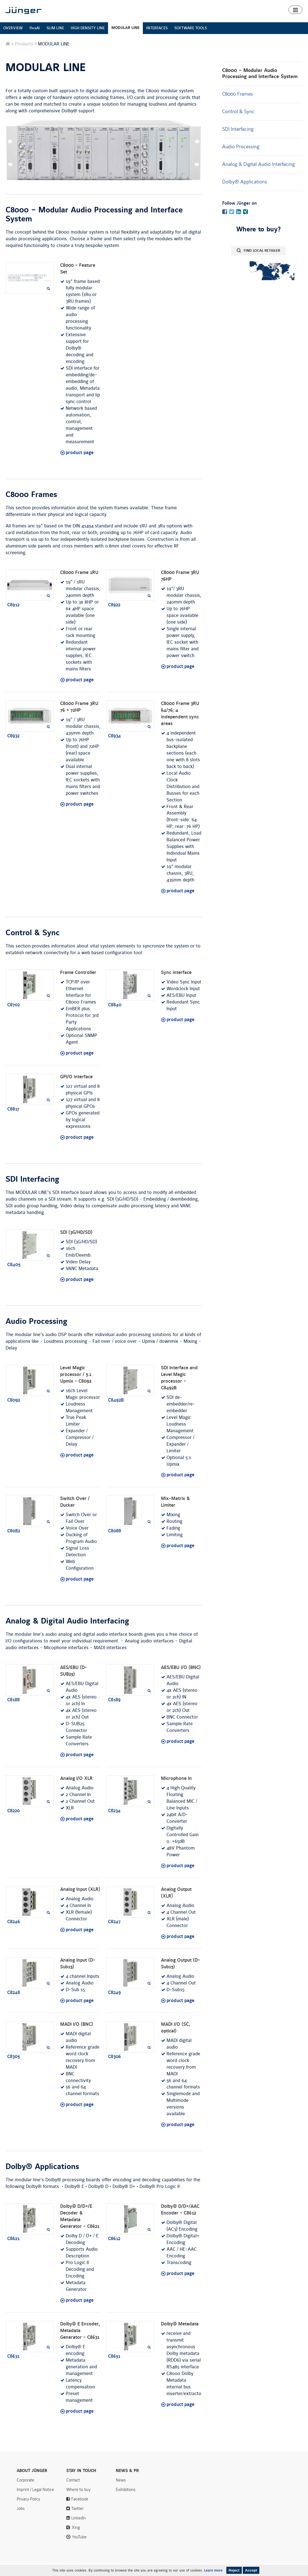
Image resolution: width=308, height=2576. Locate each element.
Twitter (77, 2521)
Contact (278, 5)
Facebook (79, 2511)
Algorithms (203, 20)
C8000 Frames (237, 107)
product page (80, 465)
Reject (234, 2570)
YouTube (79, 2549)
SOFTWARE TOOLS (190, 40)
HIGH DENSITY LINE (88, 40)
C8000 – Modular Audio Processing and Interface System (260, 86)
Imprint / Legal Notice (35, 2502)
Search (299, 5)
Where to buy (280, 20)
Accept (251, 2570)
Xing (76, 2540)
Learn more (213, 2570)
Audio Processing (240, 159)
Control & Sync (238, 124)
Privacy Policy (28, 2511)
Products (148, 20)
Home (129, 20)
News (241, 5)
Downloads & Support (240, 20)
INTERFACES (157, 40)
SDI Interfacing (237, 142)
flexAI (35, 40)
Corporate (25, 2492)
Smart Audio (175, 20)
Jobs (21, 2521)
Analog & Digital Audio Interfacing (258, 177)
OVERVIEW (13, 40)
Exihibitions (126, 2502)
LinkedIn (78, 2530)
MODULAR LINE (125, 40)
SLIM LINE (55, 40)
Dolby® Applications (244, 194)
